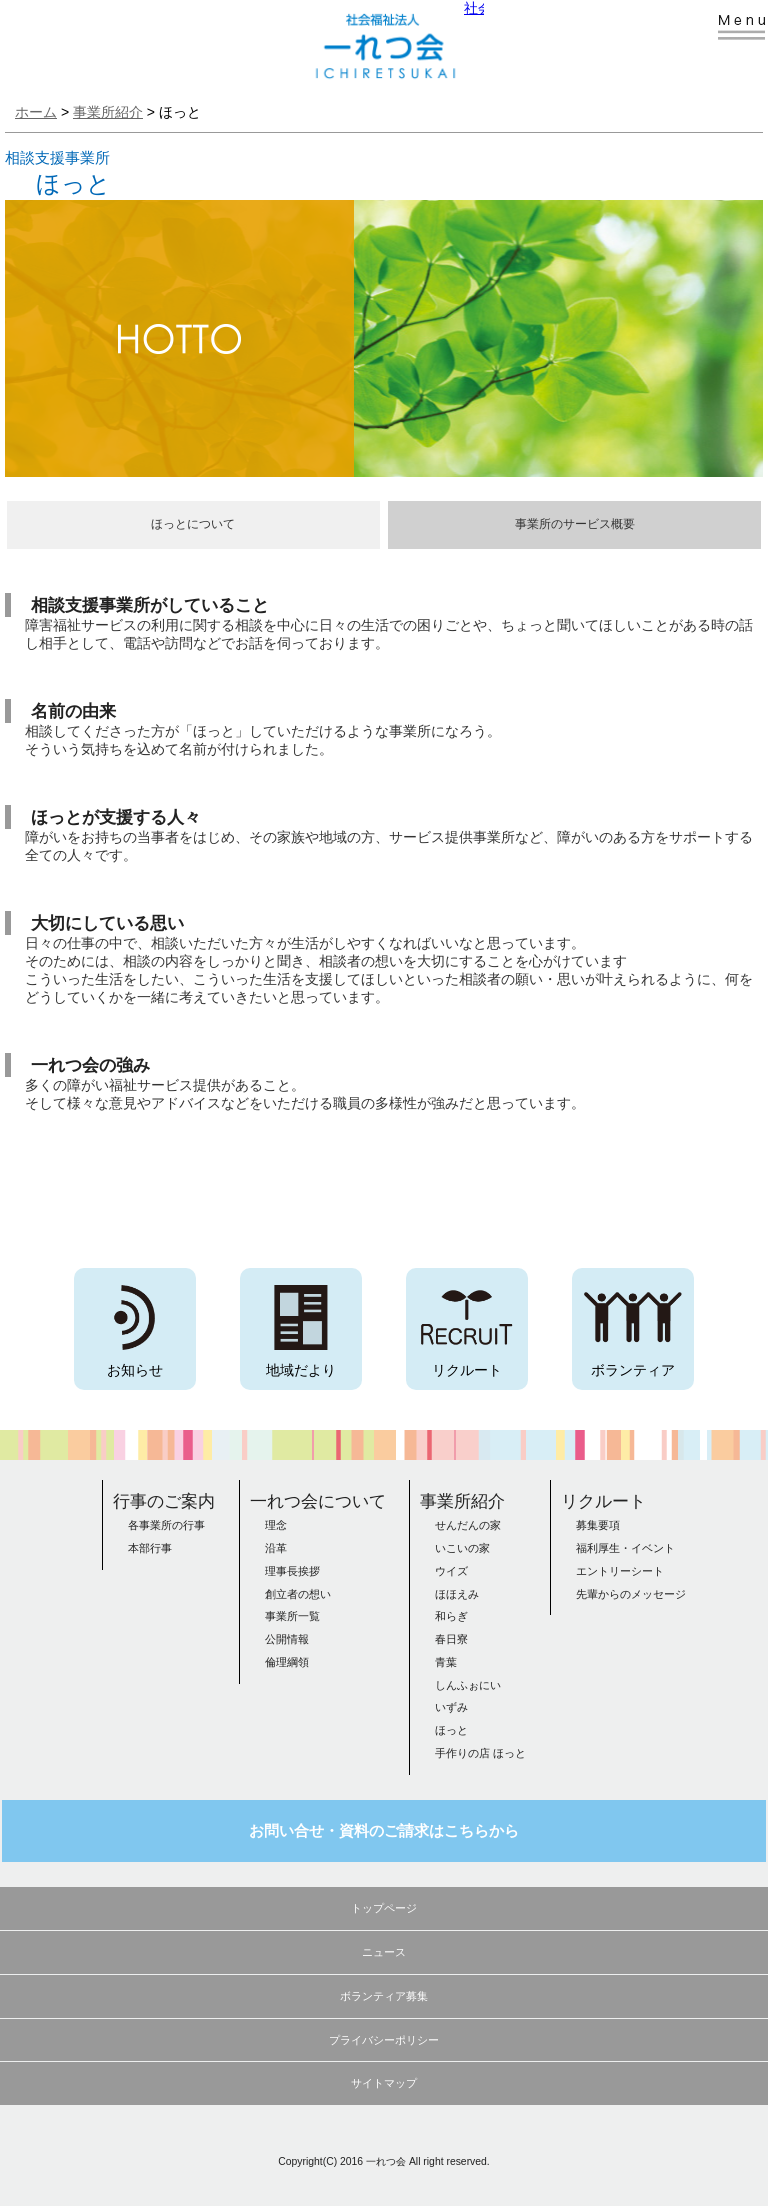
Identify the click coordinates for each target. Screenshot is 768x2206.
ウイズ (451, 1571)
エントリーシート (620, 1571)
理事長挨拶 (292, 1571)
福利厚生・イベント (625, 1548)
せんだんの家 (468, 1525)
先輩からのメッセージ (631, 1594)
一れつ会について (318, 1501)
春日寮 (451, 1639)
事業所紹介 (462, 1501)
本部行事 (150, 1548)
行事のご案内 (164, 1501)
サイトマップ (384, 2083)
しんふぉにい (468, 1685)
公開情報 (287, 1639)
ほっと (451, 1730)
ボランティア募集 (384, 1996)
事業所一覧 (292, 1616)
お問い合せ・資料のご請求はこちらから (384, 1831)
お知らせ (135, 1370)
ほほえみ (457, 1594)
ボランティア (633, 1370)
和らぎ (451, 1616)
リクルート (467, 1370)
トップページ (384, 1908)
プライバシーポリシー (384, 2040)
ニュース (384, 1952)
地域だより (301, 1370)
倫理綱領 (287, 1662)
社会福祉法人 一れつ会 (374, 40)
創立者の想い (298, 1594)
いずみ (451, 1707)
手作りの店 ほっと (480, 1753)
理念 (276, 1525)
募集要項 (598, 1525)
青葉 (446, 1662)
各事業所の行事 (166, 1525)
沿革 (276, 1548)
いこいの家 (462, 1548)
